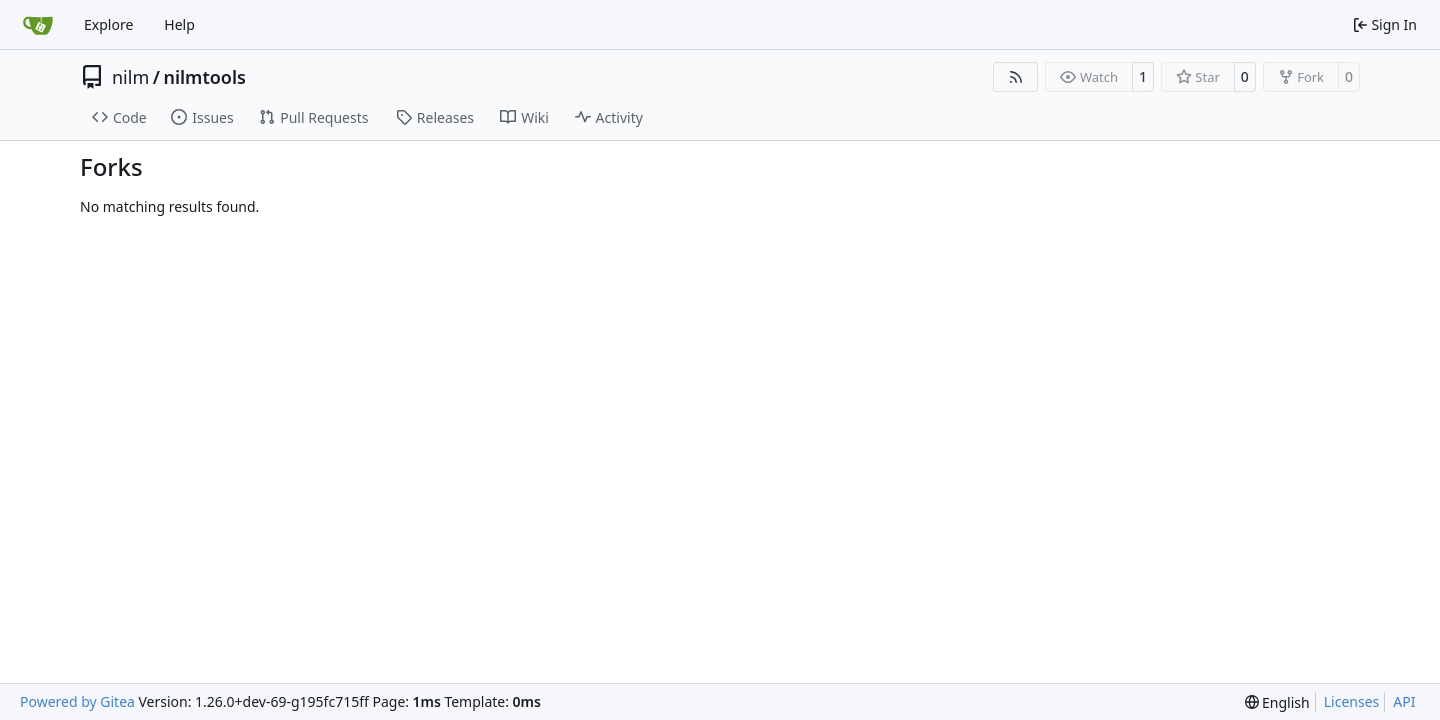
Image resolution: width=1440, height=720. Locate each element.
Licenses (1352, 701)
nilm (130, 77)
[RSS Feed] (1016, 77)
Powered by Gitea (77, 701)
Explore (108, 24)
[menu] (1277, 702)
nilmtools (204, 77)
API (1404, 701)
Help (179, 24)
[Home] (38, 25)
